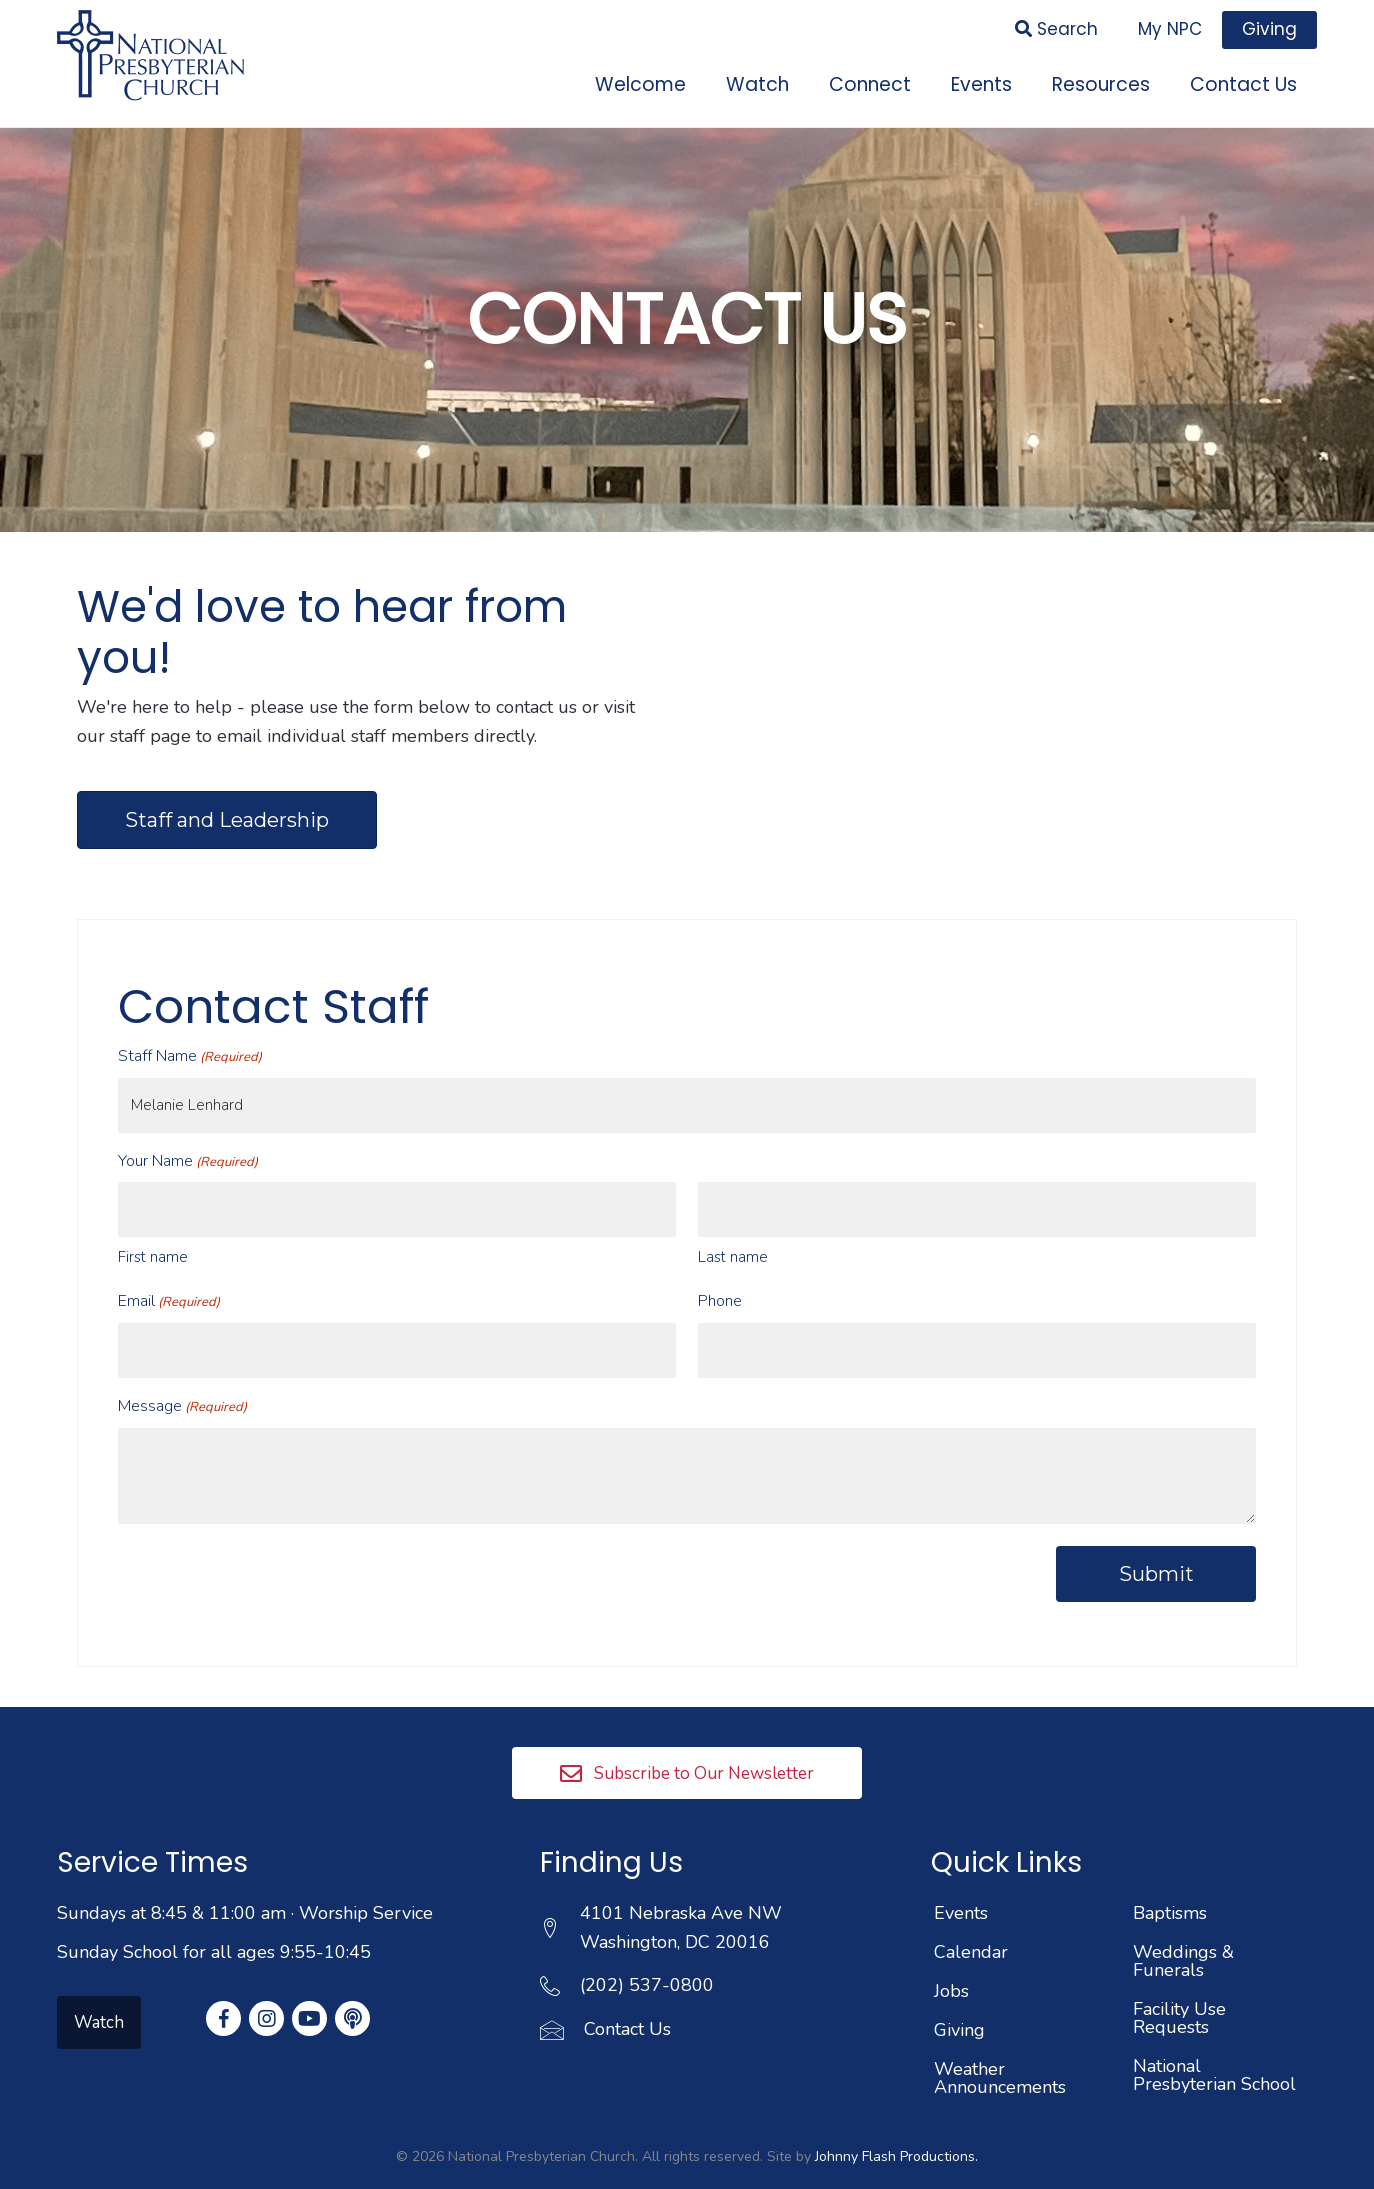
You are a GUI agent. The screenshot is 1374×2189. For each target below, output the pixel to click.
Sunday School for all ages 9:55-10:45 (214, 1922)
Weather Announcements (1000, 2049)
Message (182, 1377)
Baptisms (1170, 1884)
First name (153, 1236)
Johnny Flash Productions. (896, 2127)
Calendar (971, 1923)
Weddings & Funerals (1183, 1932)
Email (169, 1280)
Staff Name (190, 1050)
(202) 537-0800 (647, 1956)
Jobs (951, 1962)
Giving (959, 2001)
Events (961, 1884)
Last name (733, 1236)
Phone (720, 1280)
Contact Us (627, 2000)
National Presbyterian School (1214, 2046)
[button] (687, 1743)
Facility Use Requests (1179, 1989)
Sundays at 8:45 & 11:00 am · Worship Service (245, 1884)
